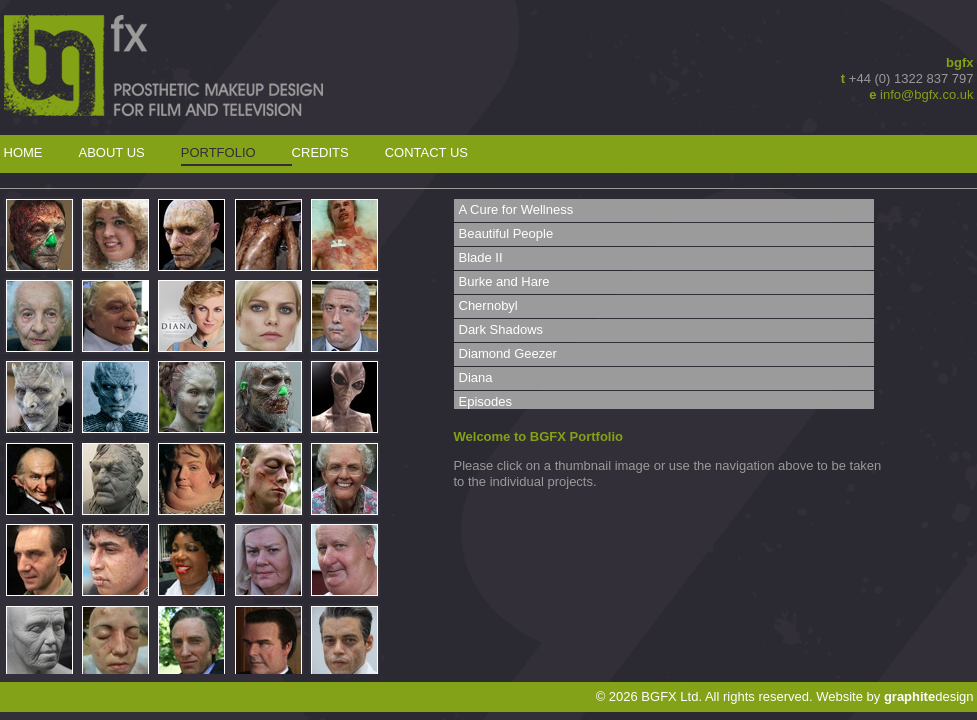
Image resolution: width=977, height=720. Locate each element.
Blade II (481, 257)
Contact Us (426, 152)
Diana (476, 377)
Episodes (485, 401)
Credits (320, 152)
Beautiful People (506, 233)
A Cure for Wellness (516, 209)
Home (23, 152)
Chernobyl (488, 305)
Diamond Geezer (508, 353)
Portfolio (218, 152)
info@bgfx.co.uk (926, 94)
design (929, 696)
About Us (112, 152)
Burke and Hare (504, 281)
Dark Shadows (501, 329)
